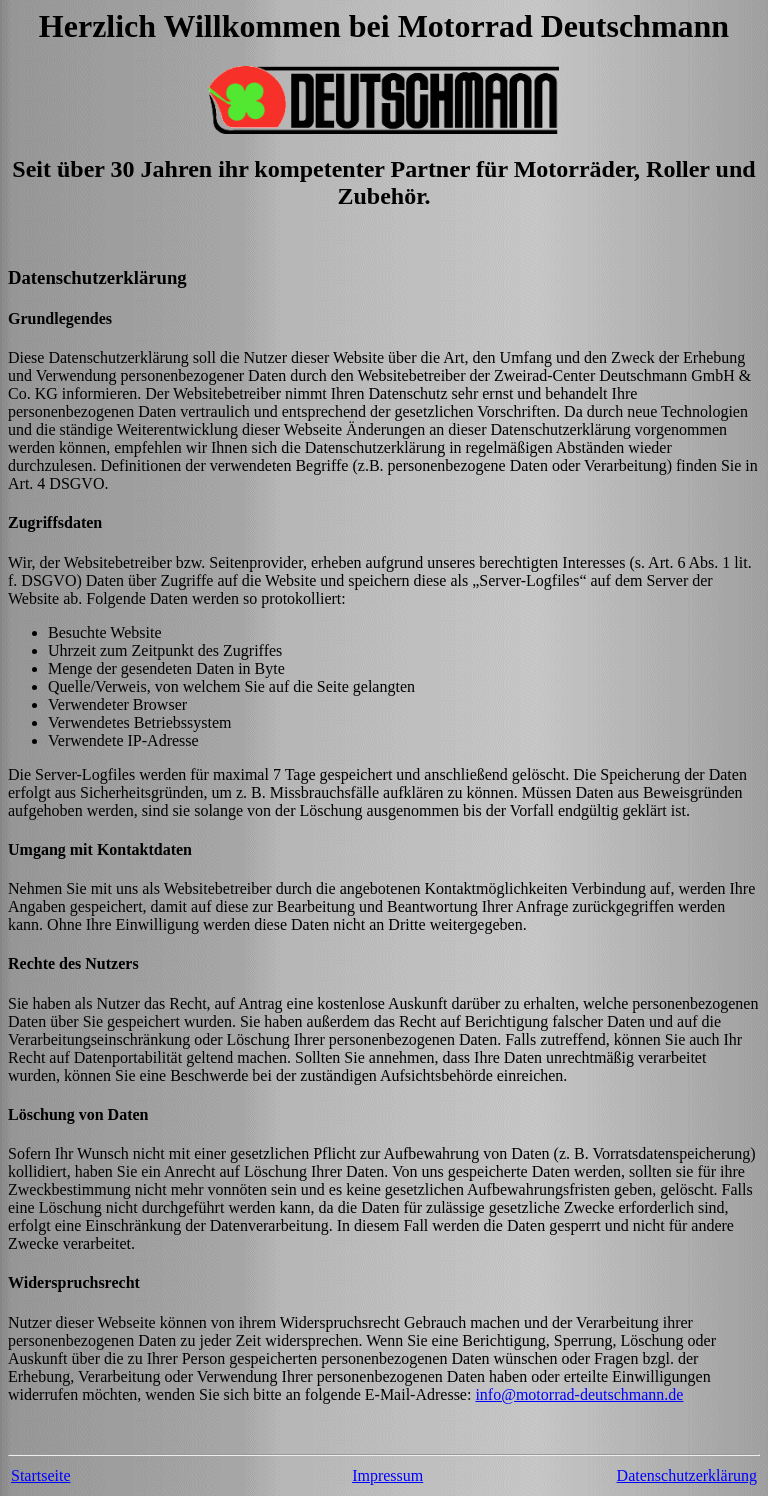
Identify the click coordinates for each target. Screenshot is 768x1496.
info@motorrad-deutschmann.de (579, 1394)
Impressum (387, 1475)
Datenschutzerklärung (687, 1475)
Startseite (41, 1475)
